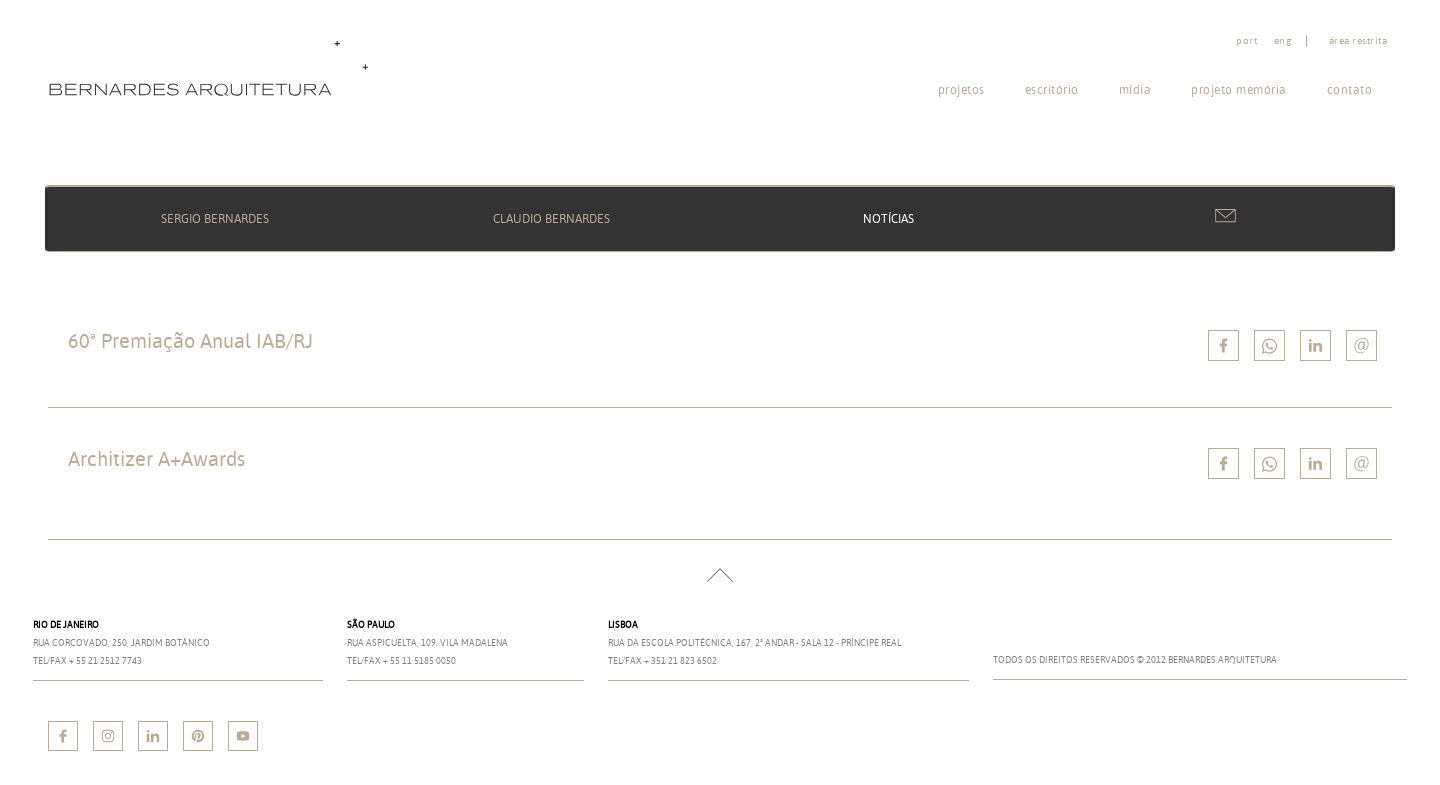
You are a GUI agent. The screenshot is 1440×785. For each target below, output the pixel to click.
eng (1283, 41)
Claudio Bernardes (551, 218)
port (1246, 41)
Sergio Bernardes (215, 218)
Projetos (961, 89)
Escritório (1052, 89)
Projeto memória (1239, 89)
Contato (1350, 89)
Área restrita (1358, 41)
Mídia (1135, 89)
